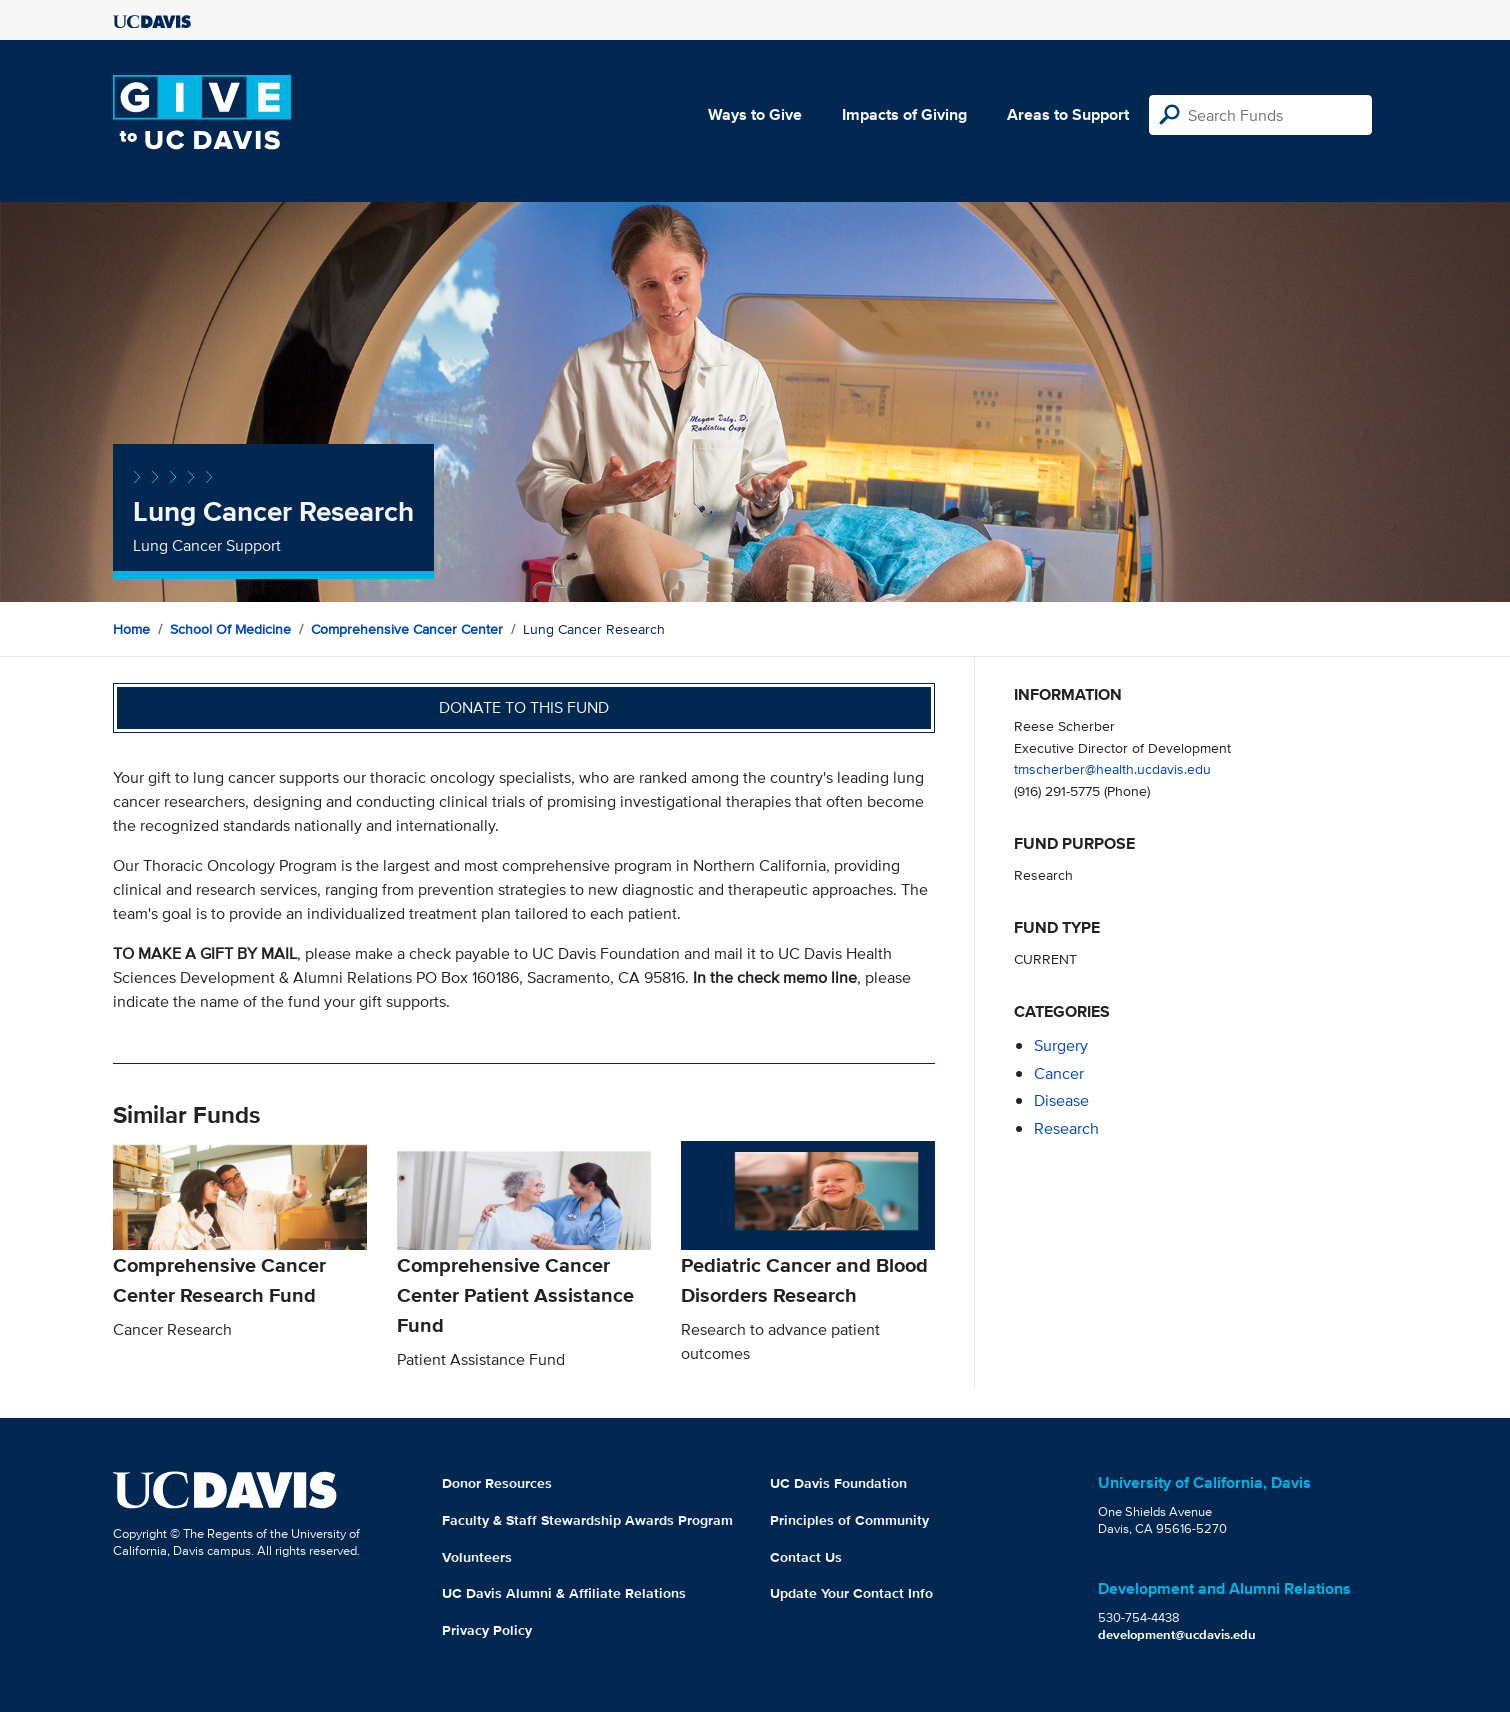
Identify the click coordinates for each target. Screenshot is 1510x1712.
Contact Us (806, 1557)
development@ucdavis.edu (1177, 1634)
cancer (1059, 1073)
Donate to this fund (524, 707)
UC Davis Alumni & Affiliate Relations (564, 1593)
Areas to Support (1068, 114)
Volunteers (477, 1557)
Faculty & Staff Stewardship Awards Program (587, 1520)
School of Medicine (230, 629)
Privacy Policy (487, 1630)
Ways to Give (755, 114)
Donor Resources (497, 1483)
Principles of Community (849, 1520)
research (1066, 1128)
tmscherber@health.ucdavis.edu (1112, 768)
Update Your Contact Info (851, 1593)
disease (1061, 1100)
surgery (1061, 1045)
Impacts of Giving (904, 114)
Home (131, 629)
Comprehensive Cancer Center (407, 629)
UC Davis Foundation (838, 1483)
